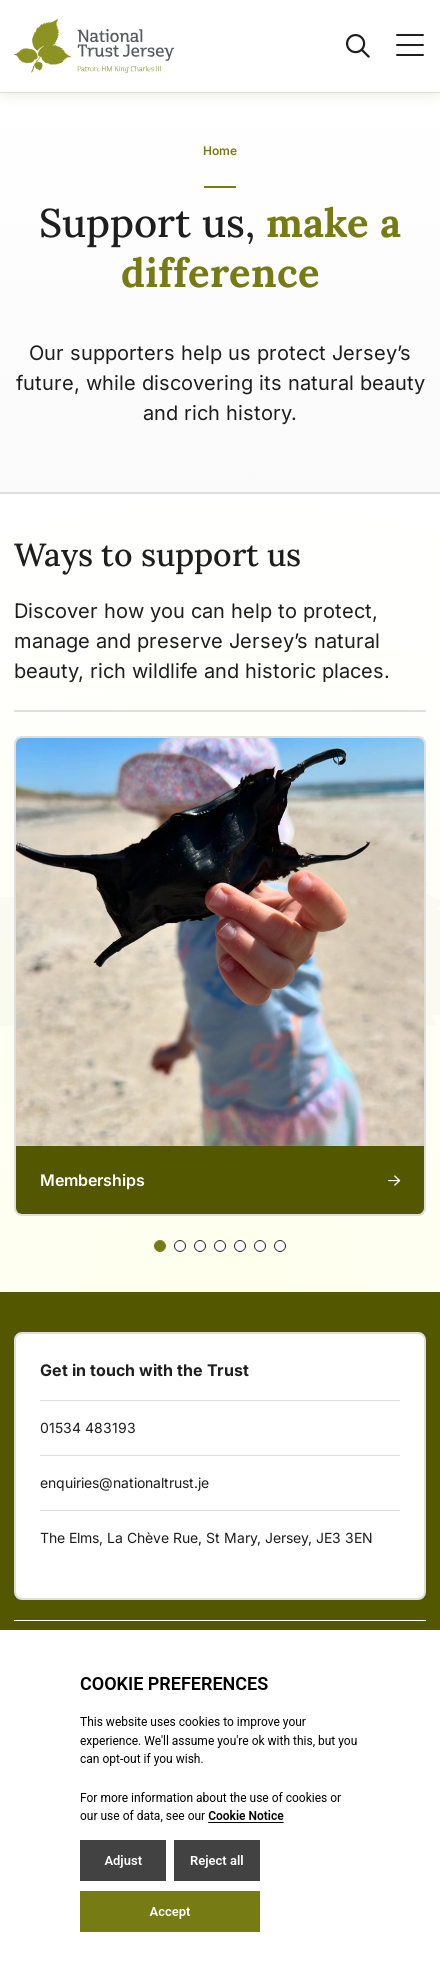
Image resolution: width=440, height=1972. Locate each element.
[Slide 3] (220, 1246)
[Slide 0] (160, 1246)
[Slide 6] (280, 1246)
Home (220, 150)
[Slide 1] (180, 1246)
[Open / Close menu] (398, 46)
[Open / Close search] (346, 46)
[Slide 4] (240, 1246)
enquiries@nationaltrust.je (124, 1482)
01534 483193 (88, 1427)
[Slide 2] (200, 1246)
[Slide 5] (260, 1246)
